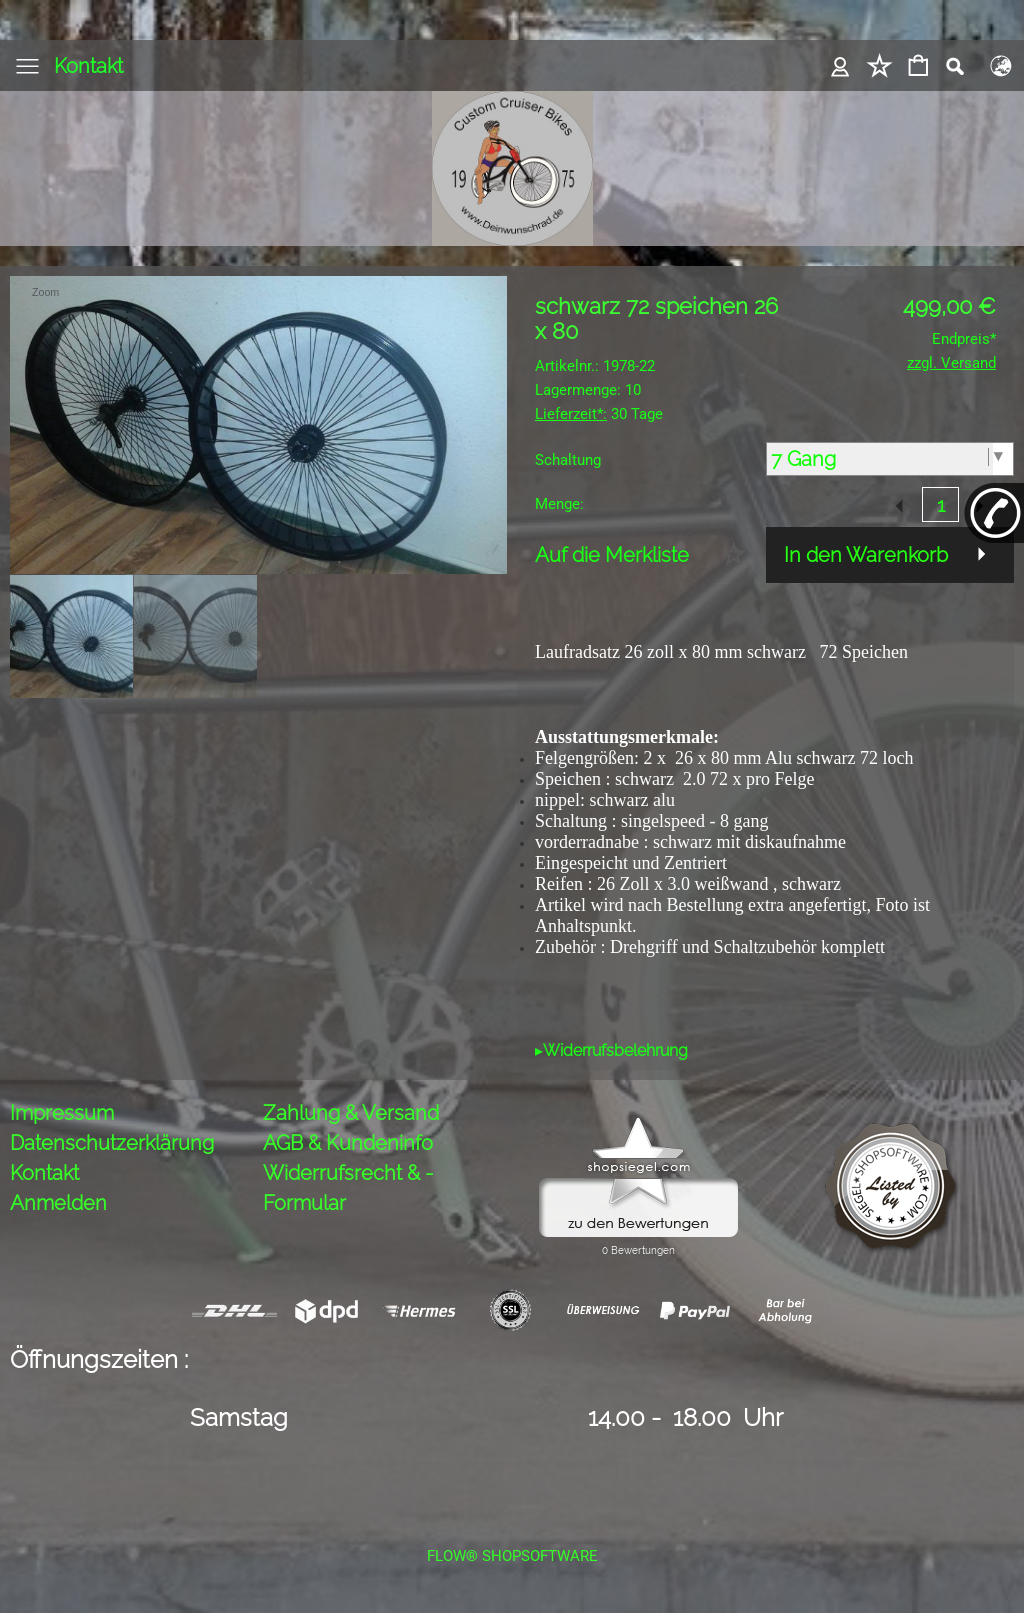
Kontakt (88, 66)
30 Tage (599, 414)
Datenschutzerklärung (112, 1143)
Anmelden (58, 1203)
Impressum (62, 1113)
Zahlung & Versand (351, 1113)
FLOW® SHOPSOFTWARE (512, 1556)
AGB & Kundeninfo (348, 1143)
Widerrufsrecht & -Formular (348, 1188)
